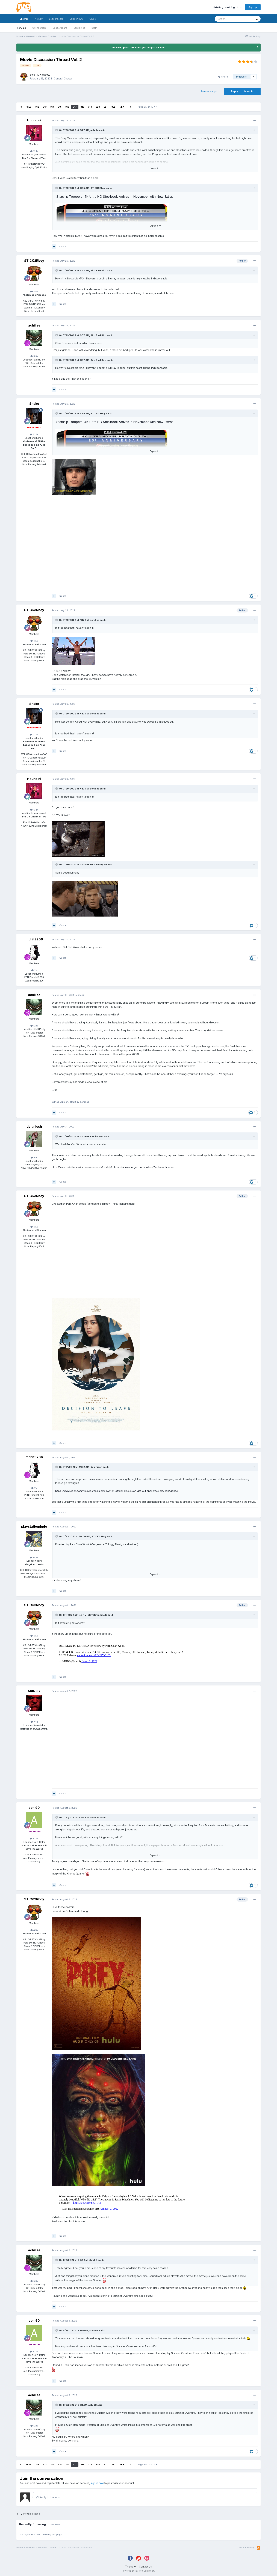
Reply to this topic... (49, 2497)
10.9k (34, 1838)
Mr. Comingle (98, 864)
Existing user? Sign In (227, 7)
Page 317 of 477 (147, 106)
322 (113, 106)
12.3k (34, 1557)
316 (67, 106)
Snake (34, 403)
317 (75, 106)
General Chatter (63, 78)
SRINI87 (34, 1691)
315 (59, 106)
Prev (28, 106)
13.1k (34, 151)
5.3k (34, 356)
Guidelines (79, 27)
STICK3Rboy (41, 74)
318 (82, 106)
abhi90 (34, 1808)
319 (90, 106)
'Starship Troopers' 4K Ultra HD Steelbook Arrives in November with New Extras (114, 196)
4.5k (34, 291)
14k (34, 1157)
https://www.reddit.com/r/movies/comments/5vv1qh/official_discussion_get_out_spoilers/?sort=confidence (113, 1167)
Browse (24, 20)
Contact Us (145, 2566)
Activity (39, 18)
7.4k (34, 1721)
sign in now (97, 2483)
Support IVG (76, 18)
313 (44, 106)
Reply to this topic (242, 91)
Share (223, 76)
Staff (94, 27)
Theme (130, 2566)
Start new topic (209, 91)
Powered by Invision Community (138, 2570)
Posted (63, 120)
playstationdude (34, 1526)
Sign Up (253, 7)
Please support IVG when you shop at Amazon (138, 47)
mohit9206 (34, 939)
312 (37, 106)
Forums (21, 27)
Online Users (39, 27)
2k (34, 970)
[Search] (234, 19)
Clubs (92, 18)
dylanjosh (34, 1126)
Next (122, 106)
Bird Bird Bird (98, 270)
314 (52, 106)
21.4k (34, 434)
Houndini (34, 120)
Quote (62, 246)
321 (106, 106)
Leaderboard (60, 27)
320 (98, 106)
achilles (95, 130)
